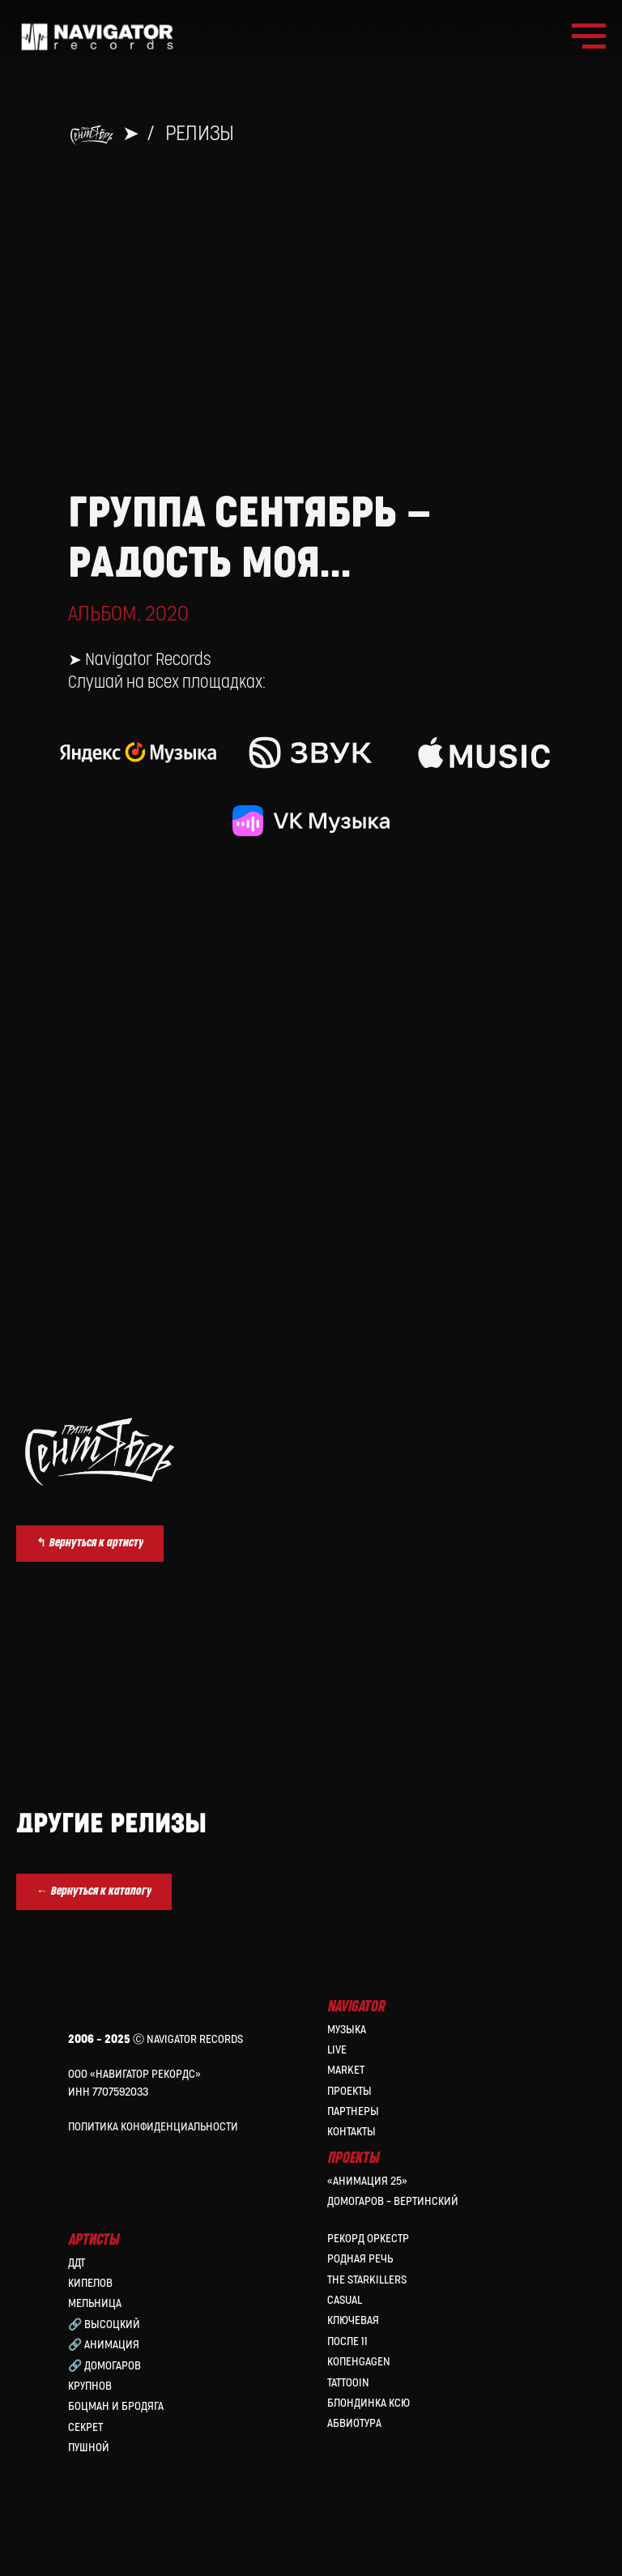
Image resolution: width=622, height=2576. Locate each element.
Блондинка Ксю (368, 2403)
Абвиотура (354, 2423)
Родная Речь (360, 2259)
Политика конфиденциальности (153, 2127)
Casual (344, 2300)
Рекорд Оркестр (368, 2239)
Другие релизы (111, 1824)
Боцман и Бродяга (116, 2406)
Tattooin (348, 2383)
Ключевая (353, 2320)
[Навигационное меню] (589, 36)
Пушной (88, 2448)
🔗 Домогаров (104, 2366)
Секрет (85, 2427)
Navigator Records (148, 660)
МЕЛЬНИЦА (94, 2303)
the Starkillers (367, 2280)
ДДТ (76, 2263)
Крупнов (90, 2386)
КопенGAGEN (358, 2362)
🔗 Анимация (103, 2345)
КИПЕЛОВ (90, 2283)
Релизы (199, 133)
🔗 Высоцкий (104, 2324)
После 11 (347, 2341)
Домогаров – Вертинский (392, 2201)
